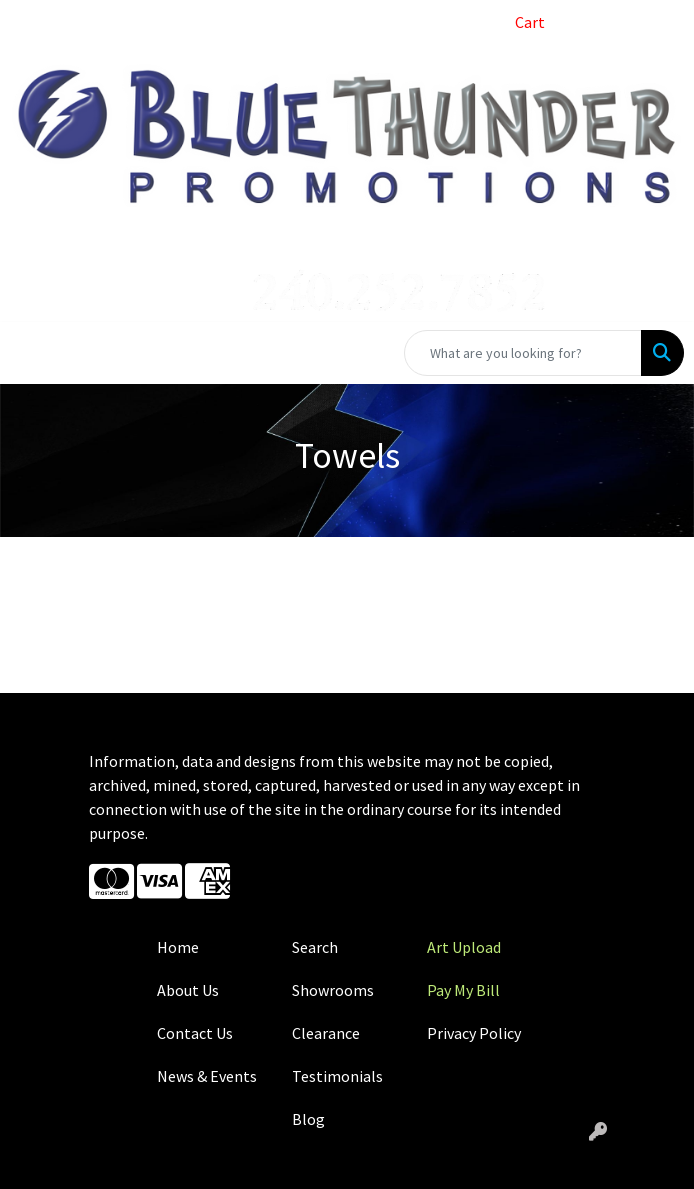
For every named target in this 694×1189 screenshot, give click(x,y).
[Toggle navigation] (31, 353)
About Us (188, 990)
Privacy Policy (474, 1033)
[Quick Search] (523, 353)
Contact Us (195, 1033)
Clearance (326, 1033)
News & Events (207, 1076)
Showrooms (333, 990)
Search (315, 947)
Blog (308, 1119)
